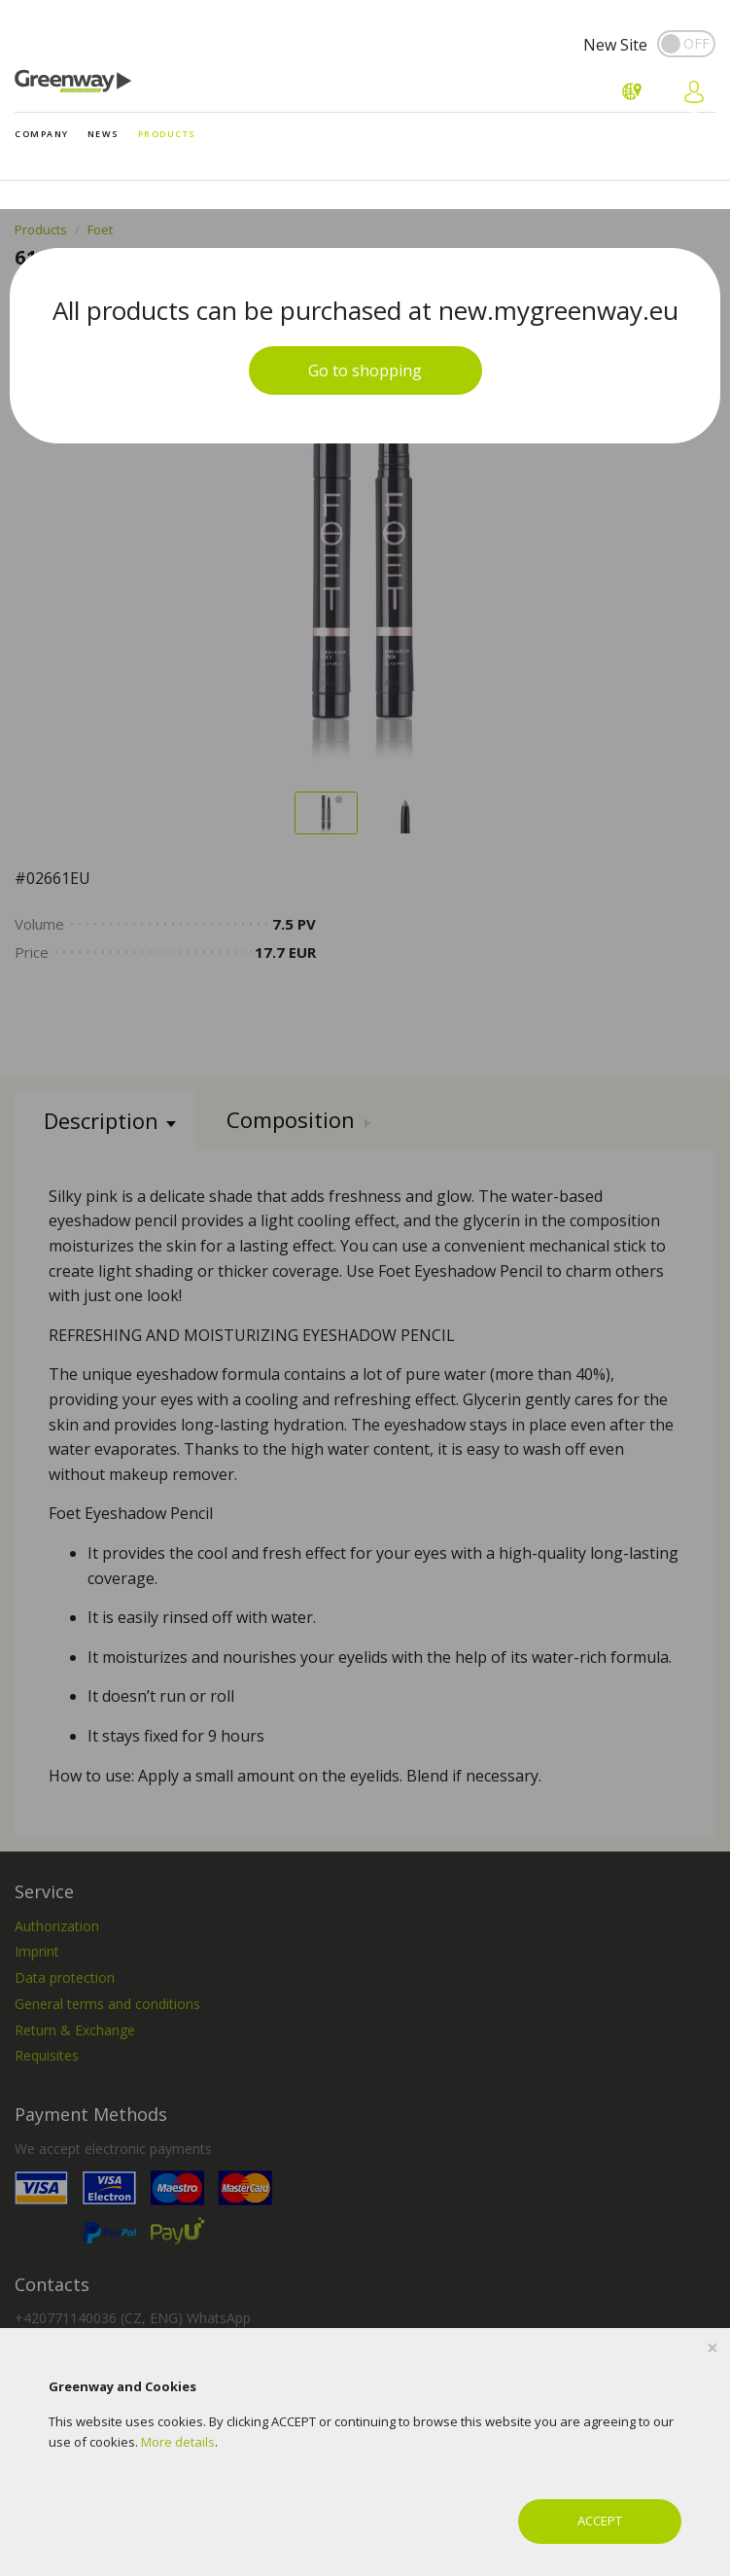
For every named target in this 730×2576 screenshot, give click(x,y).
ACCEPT (599, 2520)
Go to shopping (365, 370)
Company (42, 133)
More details (178, 2442)
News (103, 133)
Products (167, 133)
